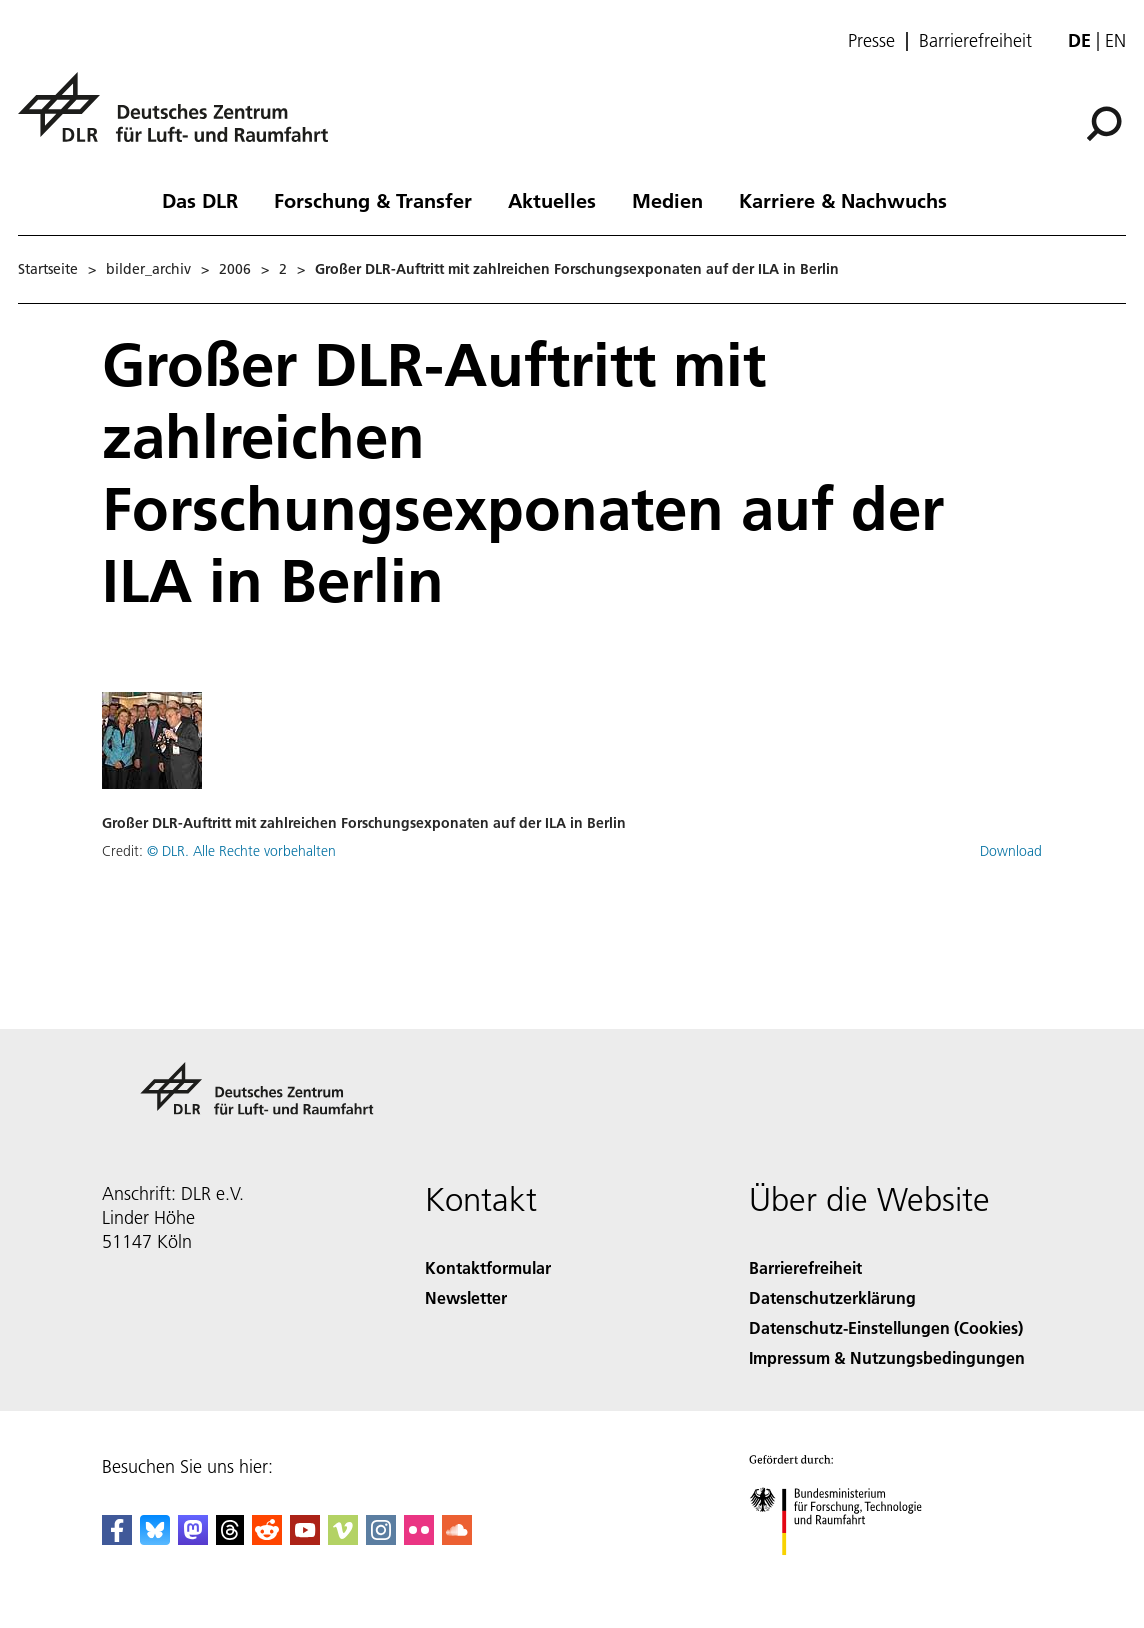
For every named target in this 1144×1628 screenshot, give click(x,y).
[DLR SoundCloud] (457, 1538)
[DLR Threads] (230, 1538)
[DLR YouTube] (305, 1538)
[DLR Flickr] (419, 1538)
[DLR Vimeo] (343, 1538)
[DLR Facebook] (117, 1538)
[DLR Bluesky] (155, 1538)
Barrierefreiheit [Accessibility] (805, 1267)
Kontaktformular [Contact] (488, 1267)
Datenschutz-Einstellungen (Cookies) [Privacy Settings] (886, 1327)
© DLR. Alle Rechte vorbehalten (241, 851)
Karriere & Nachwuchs (843, 200)
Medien (667, 200)
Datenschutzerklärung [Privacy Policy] (832, 1297)
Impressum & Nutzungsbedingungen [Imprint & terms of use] (887, 1357)
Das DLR (200, 200)
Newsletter (466, 1297)
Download (1011, 851)
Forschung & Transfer (373, 200)
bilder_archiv (148, 269)
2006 (235, 269)
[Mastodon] (193, 1538)
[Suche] (1104, 124)
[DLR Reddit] (267, 1538)
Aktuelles (552, 200)
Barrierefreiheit (975, 41)
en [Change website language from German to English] (1115, 40)
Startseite (48, 269)
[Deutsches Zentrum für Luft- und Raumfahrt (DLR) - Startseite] (181, 118)
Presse (871, 41)
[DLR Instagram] (381, 1538)
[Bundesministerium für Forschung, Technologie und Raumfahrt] (846, 1572)
